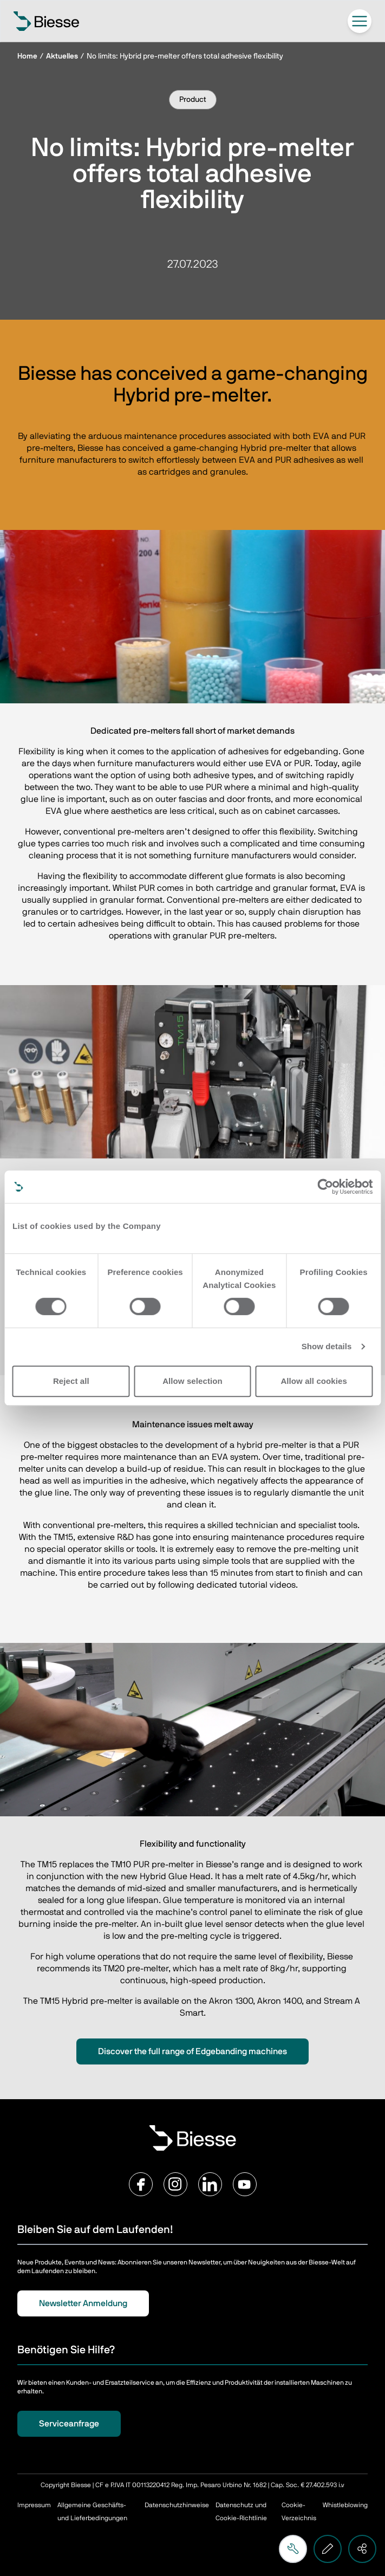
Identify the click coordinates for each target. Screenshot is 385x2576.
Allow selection (192, 1381)
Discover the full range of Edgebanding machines (192, 2051)
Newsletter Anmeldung (83, 2303)
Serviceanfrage (69, 2423)
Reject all (71, 1381)
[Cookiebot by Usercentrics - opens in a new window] (325, 1187)
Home (27, 56)
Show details (327, 1346)
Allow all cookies (313, 1381)
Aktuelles (62, 56)
